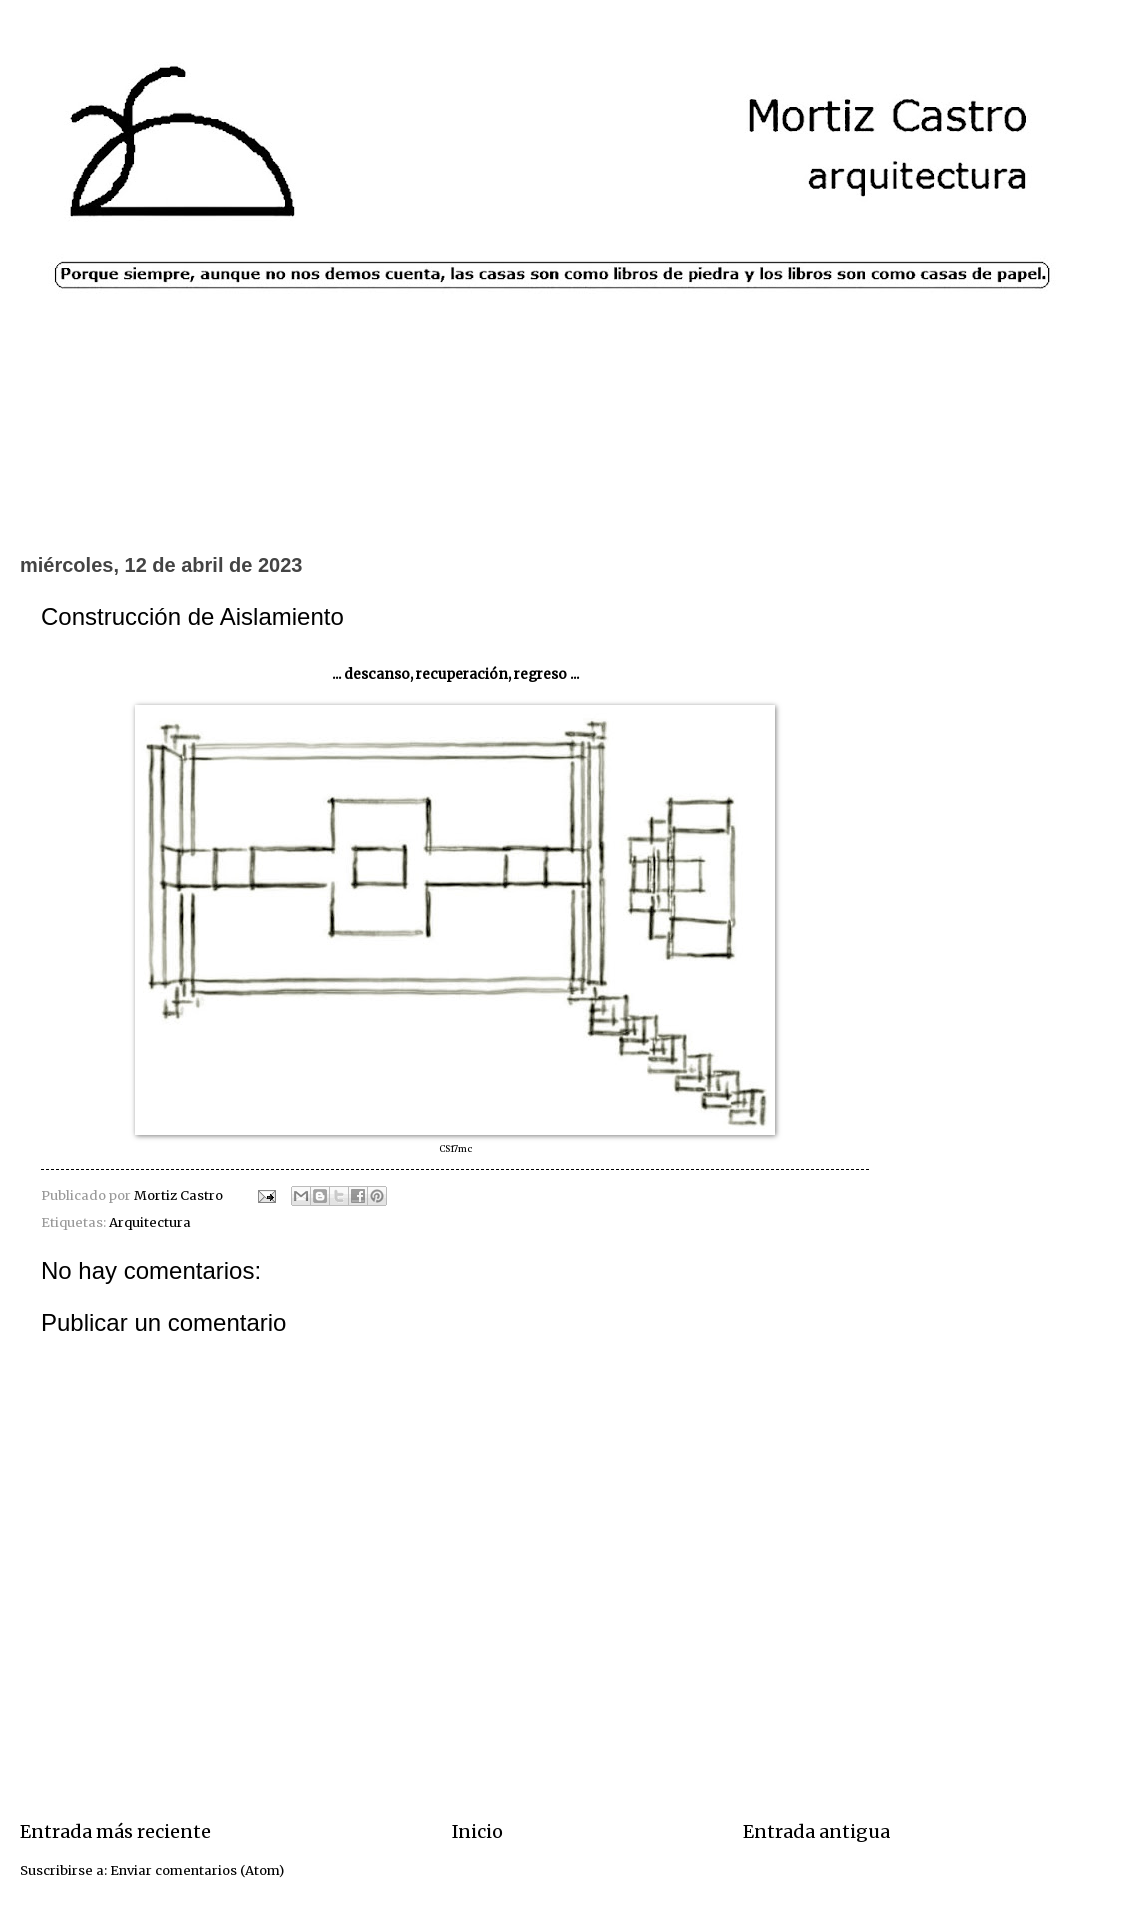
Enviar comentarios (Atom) (197, 1870)
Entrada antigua (816, 1831)
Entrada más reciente (115, 1831)
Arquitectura (150, 1222)
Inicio (477, 1831)
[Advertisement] (570, 469)
